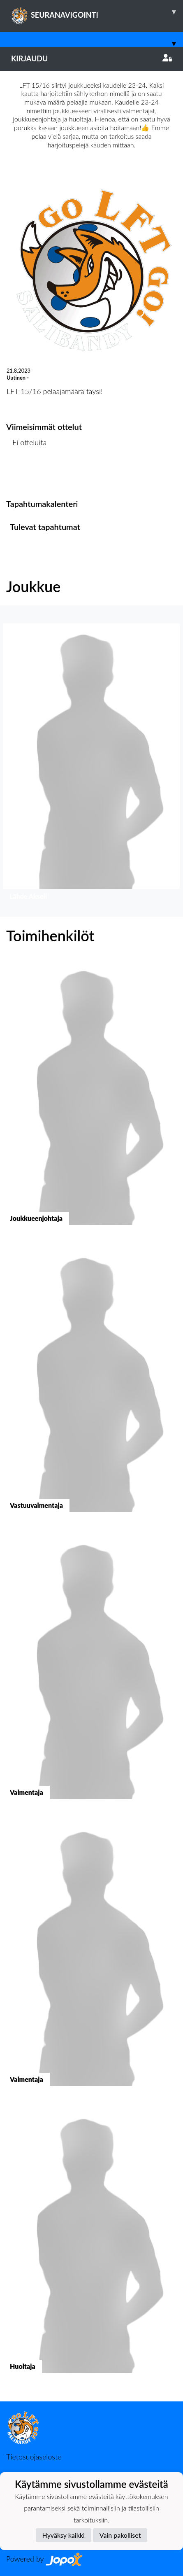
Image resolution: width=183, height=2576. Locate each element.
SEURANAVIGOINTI (97, 12)
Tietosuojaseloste (33, 2456)
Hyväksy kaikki (63, 2535)
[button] (91, 763)
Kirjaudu (91, 58)
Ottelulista (27, 474)
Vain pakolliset (120, 2535)
